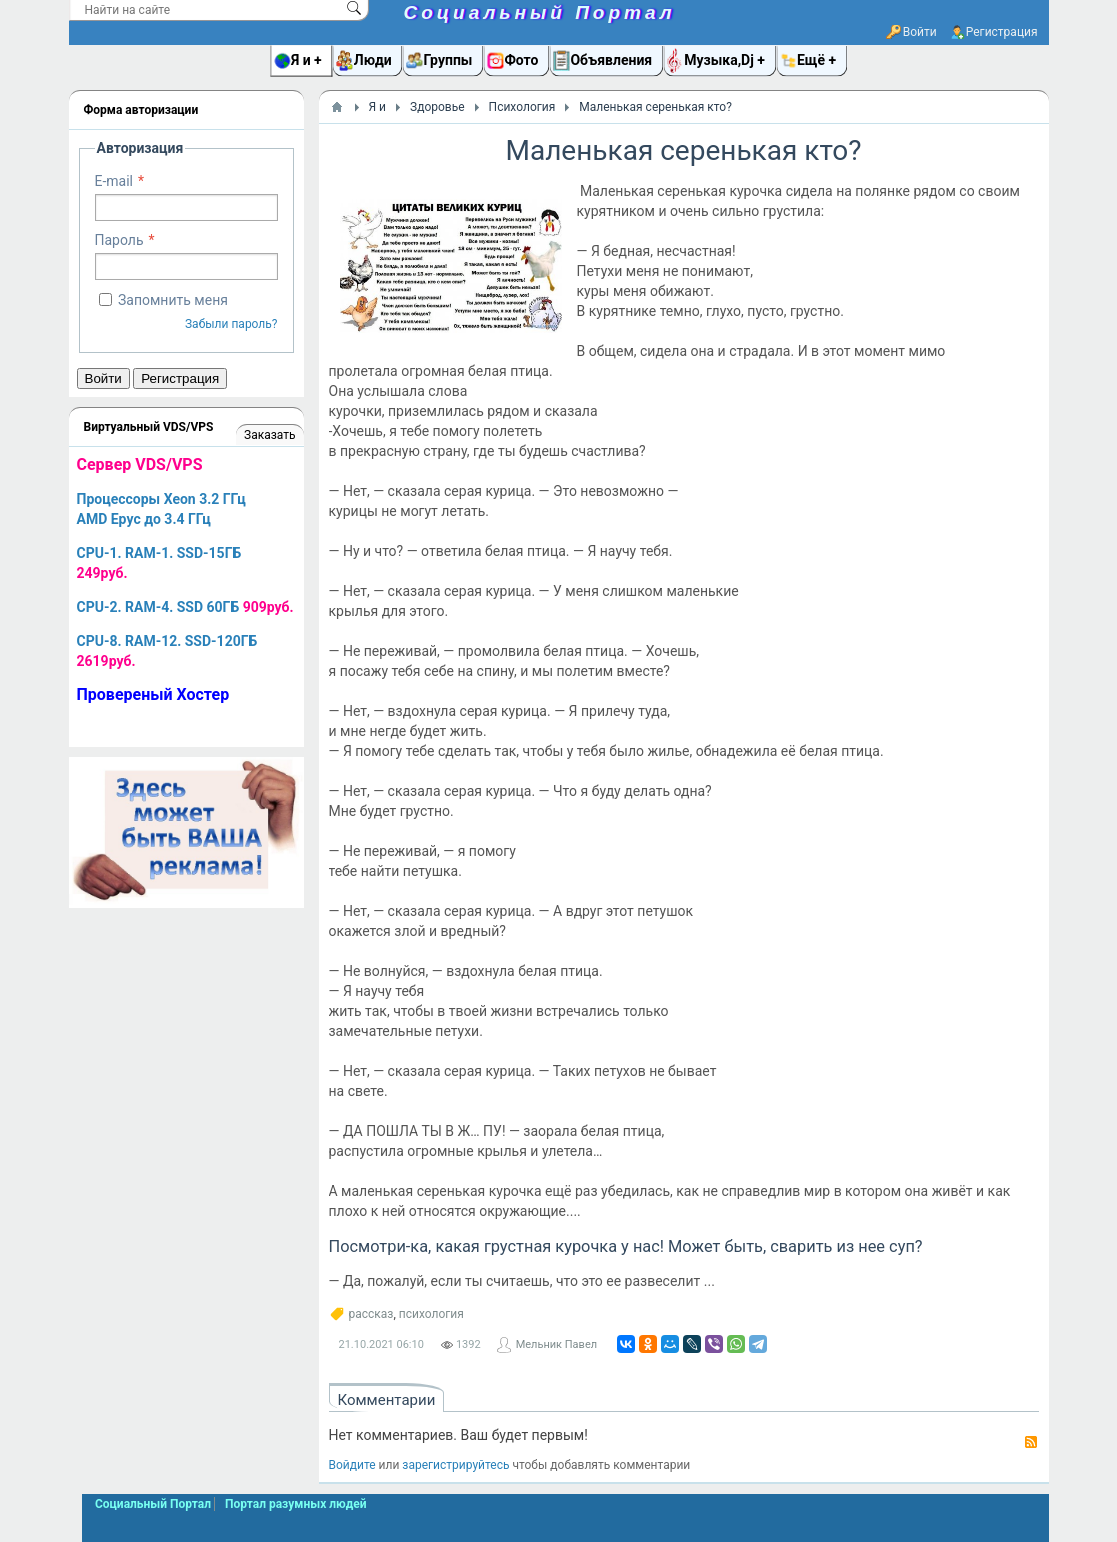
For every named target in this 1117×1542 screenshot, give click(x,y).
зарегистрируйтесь (455, 1465)
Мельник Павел (556, 1344)
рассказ (371, 1314)
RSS (1031, 1442)
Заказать (269, 435)
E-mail (114, 181)
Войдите (352, 1465)
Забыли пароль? (231, 324)
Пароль (119, 240)
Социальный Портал (540, 12)
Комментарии (387, 1400)
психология (431, 1314)
